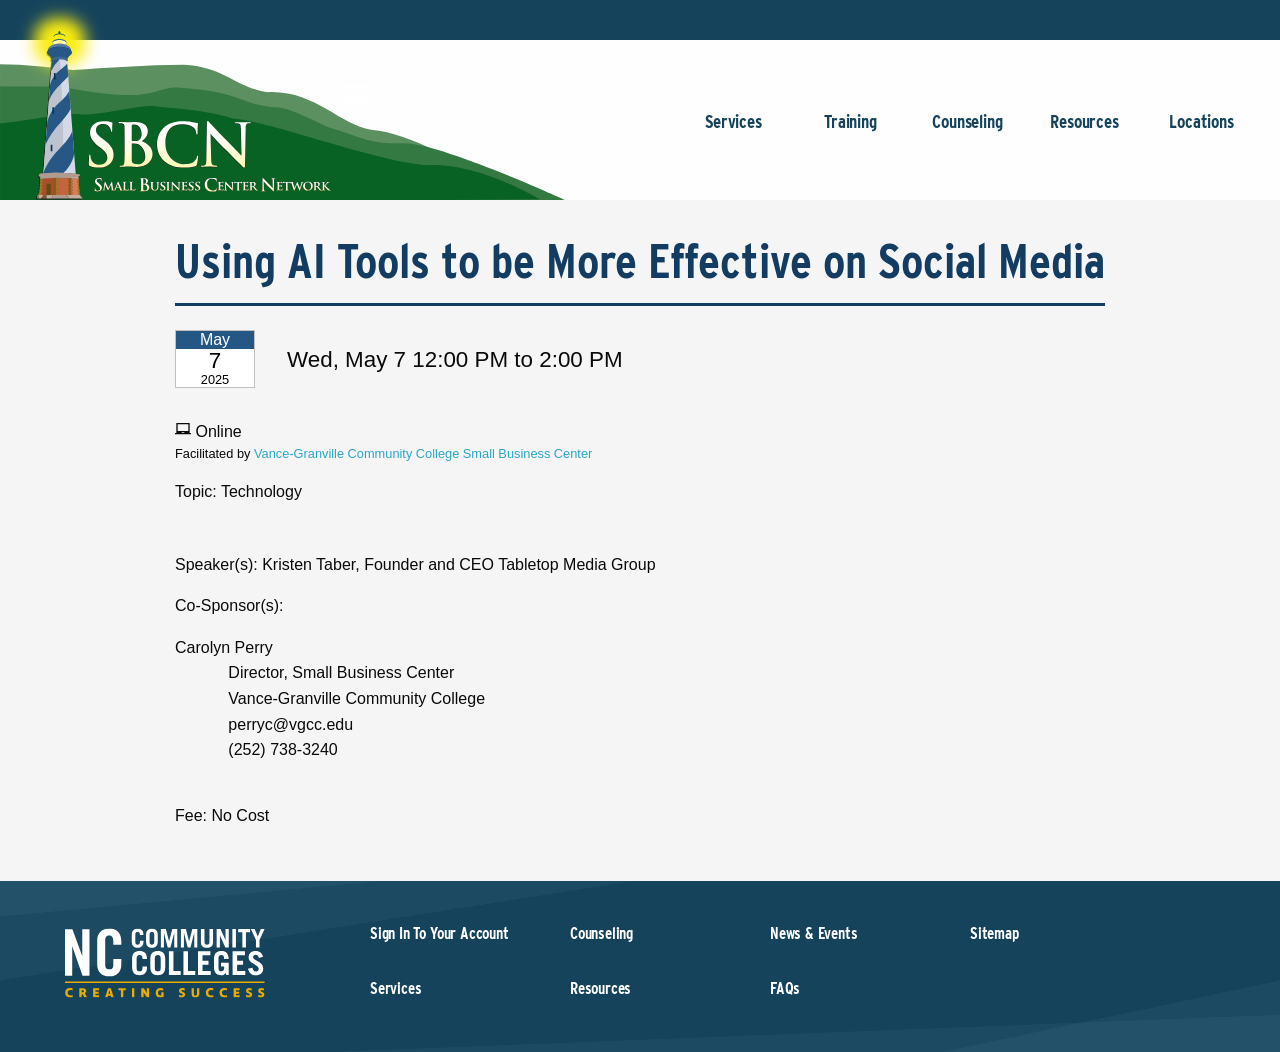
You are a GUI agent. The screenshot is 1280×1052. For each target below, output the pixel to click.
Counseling (967, 131)
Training (850, 131)
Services (733, 131)
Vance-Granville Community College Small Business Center (423, 453)
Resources (1084, 131)
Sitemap (994, 933)
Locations (1201, 131)
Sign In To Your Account (439, 933)
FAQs (785, 988)
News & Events (814, 933)
